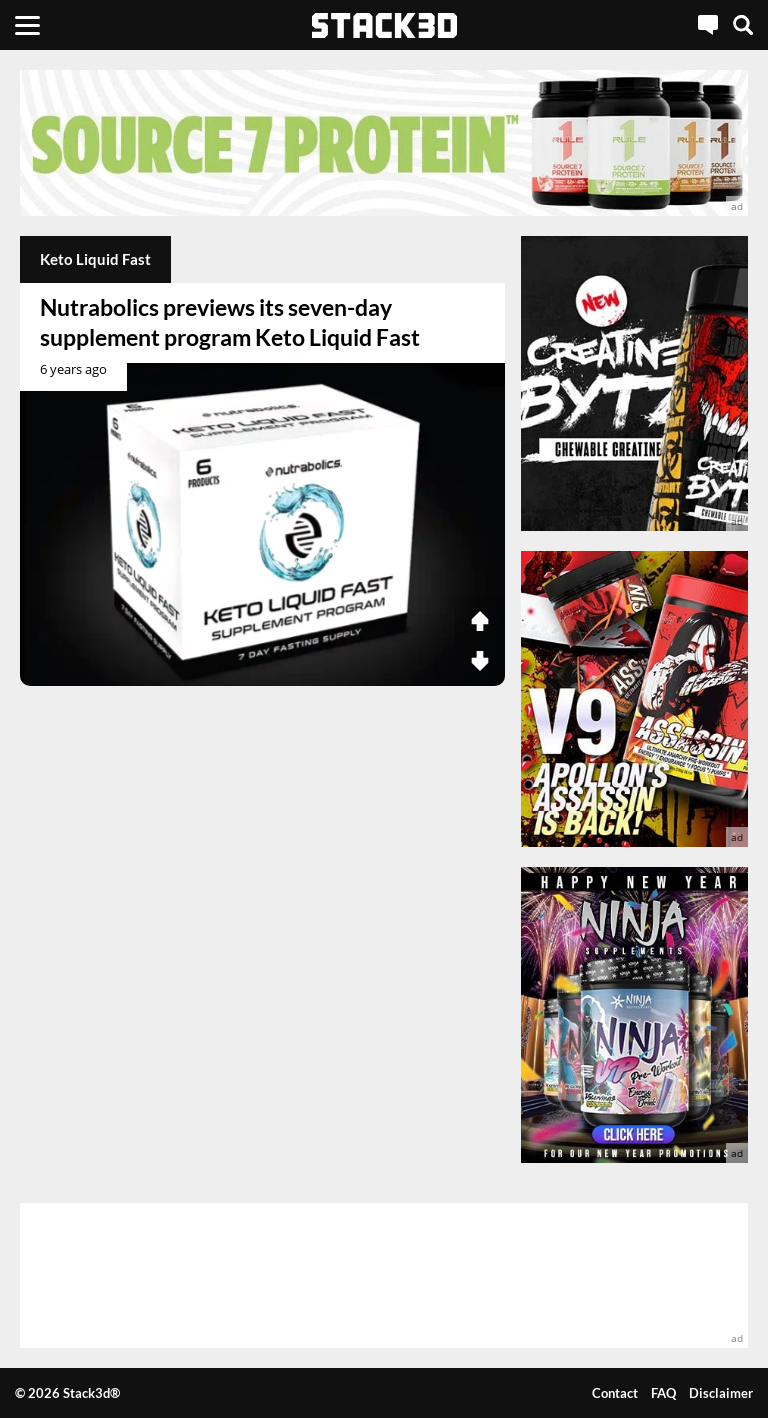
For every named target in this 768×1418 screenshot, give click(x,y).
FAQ (663, 1393)
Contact (615, 1393)
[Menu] (27, 25)
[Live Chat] (708, 25)
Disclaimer (721, 1393)
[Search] (743, 25)
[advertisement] (384, 143)
